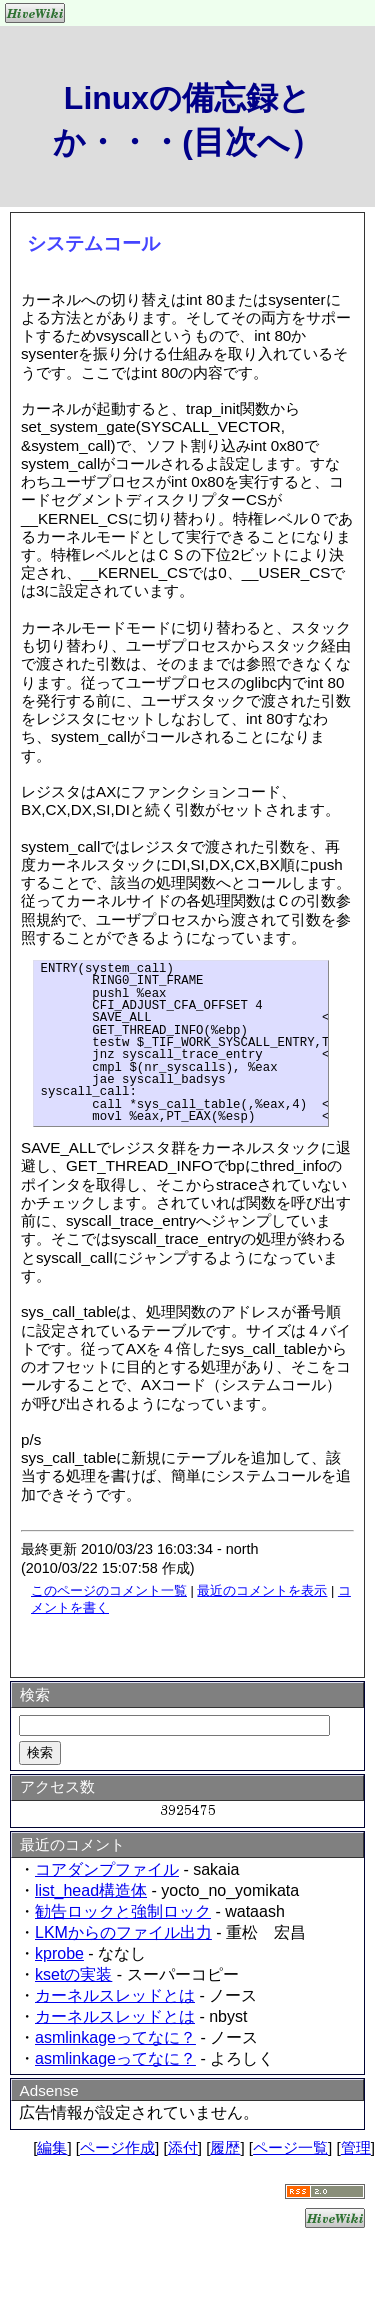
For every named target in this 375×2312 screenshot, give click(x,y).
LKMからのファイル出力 (123, 1932)
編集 (52, 2147)
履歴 (225, 2147)
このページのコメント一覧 (109, 1590)
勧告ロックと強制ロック (123, 1911)
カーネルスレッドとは (115, 1995)
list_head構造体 (91, 1890)
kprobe (59, 1953)
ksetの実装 (73, 1974)
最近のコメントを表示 (262, 1590)
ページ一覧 (290, 2147)
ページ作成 (117, 2147)
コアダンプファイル (107, 1869)
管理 (356, 2147)
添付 (183, 2147)
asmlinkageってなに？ (115, 2037)
